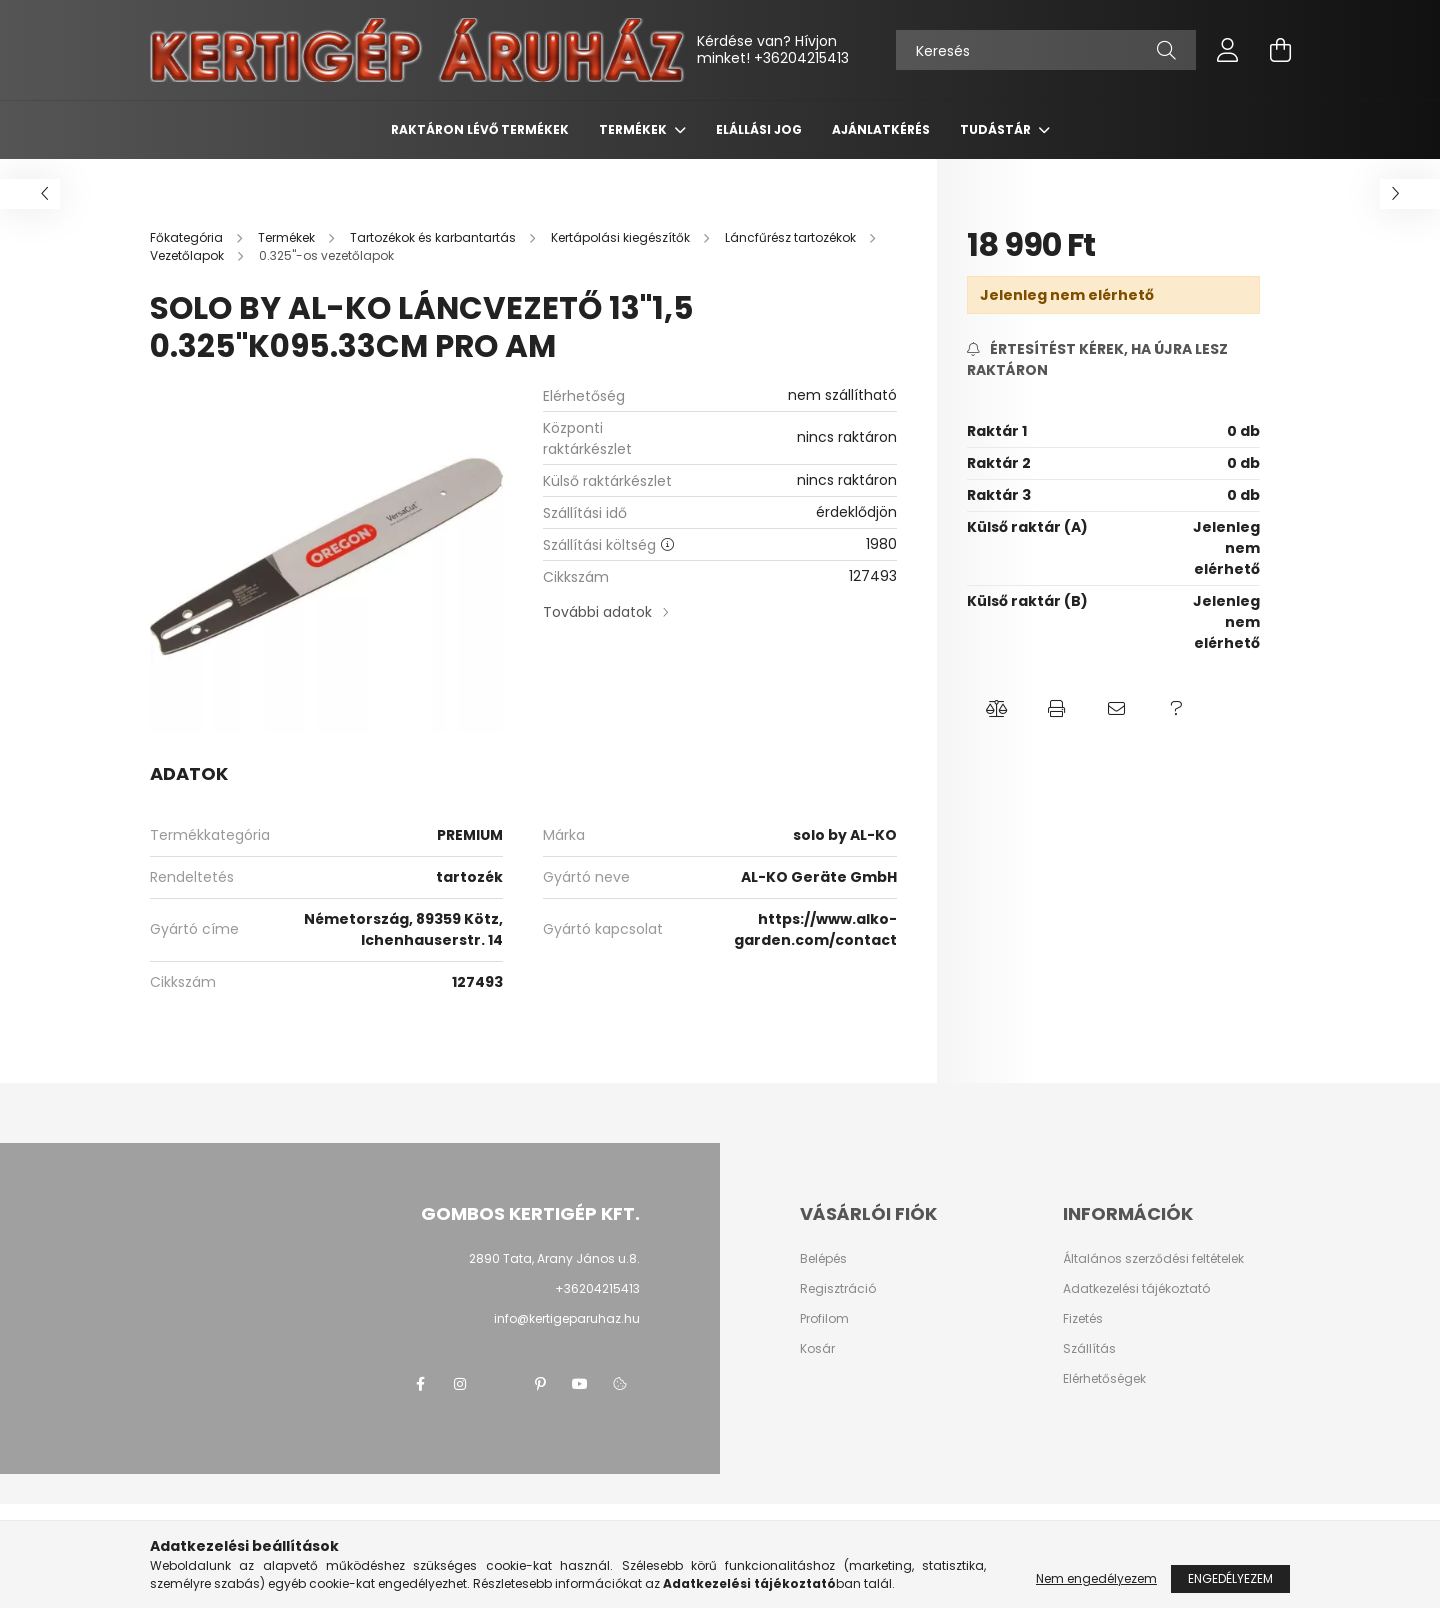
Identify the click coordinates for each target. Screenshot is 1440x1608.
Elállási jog (759, 129)
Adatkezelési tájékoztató (1136, 1289)
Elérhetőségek (1104, 1379)
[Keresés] (1046, 50)
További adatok (597, 612)
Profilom (824, 1319)
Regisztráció (838, 1289)
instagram (460, 1384)
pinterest (540, 1384)
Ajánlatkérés (881, 129)
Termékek (634, 129)
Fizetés (1083, 1319)
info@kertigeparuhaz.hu (567, 1318)
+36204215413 (801, 58)
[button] (997, 709)
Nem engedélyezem (1096, 1578)
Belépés (823, 1259)
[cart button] (1280, 50)
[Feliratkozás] (1113, 360)
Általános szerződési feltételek (1153, 1259)
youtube (580, 1384)
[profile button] (1228, 50)
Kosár (817, 1349)
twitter (500, 1384)
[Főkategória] (188, 237)
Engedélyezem (1230, 1578)
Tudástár (997, 129)
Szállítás (1089, 1349)
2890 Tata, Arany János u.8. (554, 1258)
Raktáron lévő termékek (480, 129)
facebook (420, 1384)
